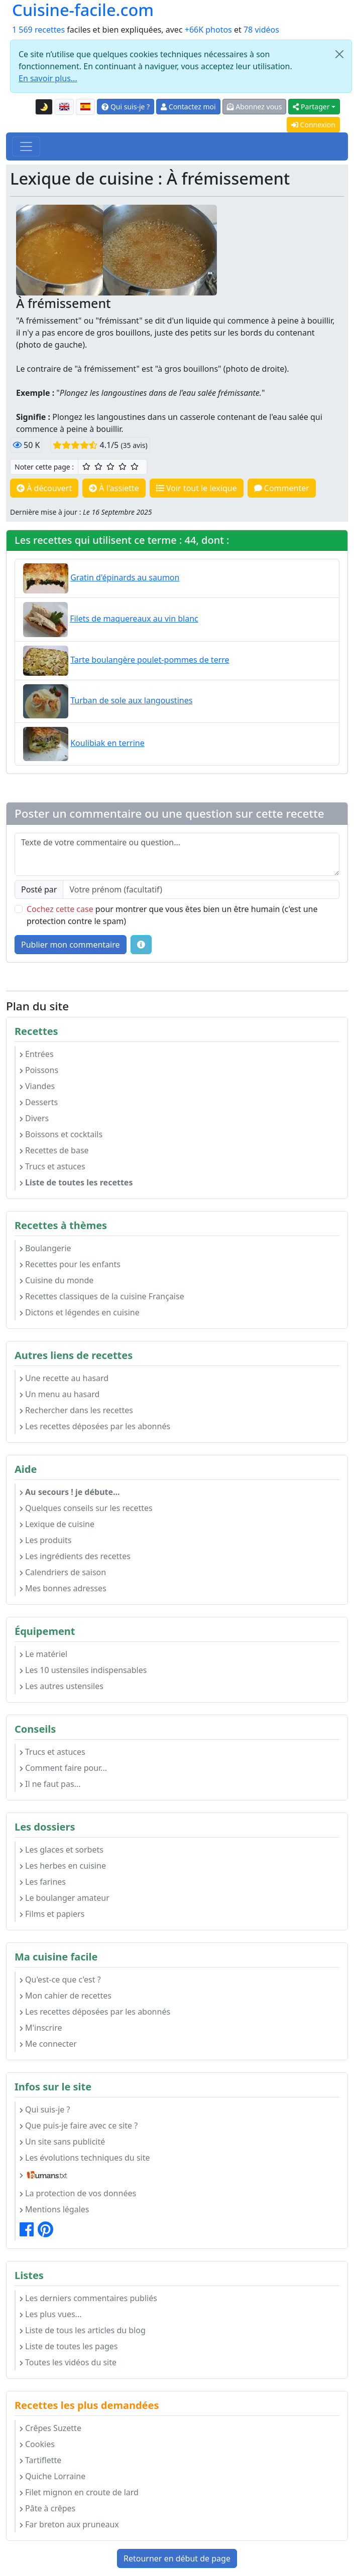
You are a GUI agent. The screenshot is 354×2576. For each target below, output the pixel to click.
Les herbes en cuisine (63, 1865)
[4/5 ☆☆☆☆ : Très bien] (123, 466)
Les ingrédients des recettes (75, 1556)
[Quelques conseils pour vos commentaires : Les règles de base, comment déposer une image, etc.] (141, 944)
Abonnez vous (254, 106)
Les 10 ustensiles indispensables (83, 1670)
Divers (34, 1118)
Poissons (39, 1070)
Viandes (37, 1086)
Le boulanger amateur (64, 1897)
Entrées (37, 1053)
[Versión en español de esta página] (85, 107)
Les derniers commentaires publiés (88, 2298)
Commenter (281, 488)
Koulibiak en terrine (107, 742)
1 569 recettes (38, 29)
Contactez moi (188, 106)
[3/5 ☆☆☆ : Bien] (110, 466)
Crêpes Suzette (50, 2428)
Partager (311, 106)
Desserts (39, 1102)
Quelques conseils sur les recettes (86, 1507)
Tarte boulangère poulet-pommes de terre (149, 659)
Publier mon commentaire (70, 944)
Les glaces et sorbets (61, 1849)
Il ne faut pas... (50, 1783)
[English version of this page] (64, 107)
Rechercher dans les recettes (76, 1410)
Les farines (43, 1881)
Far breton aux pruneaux (69, 2524)
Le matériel (43, 1653)
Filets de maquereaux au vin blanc (134, 618)
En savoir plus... (48, 78)
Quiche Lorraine (52, 2476)
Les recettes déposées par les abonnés (95, 1426)
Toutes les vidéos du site (68, 2362)
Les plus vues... (50, 2314)
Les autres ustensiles (61, 1686)
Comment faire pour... (63, 1767)
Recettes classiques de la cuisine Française (102, 1296)
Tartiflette (40, 2460)
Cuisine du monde (56, 1280)
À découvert (44, 488)
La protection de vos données (78, 2193)
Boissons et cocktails (61, 1134)
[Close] (339, 54)
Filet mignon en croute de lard (79, 2492)
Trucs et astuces (52, 1166)
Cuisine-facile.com (83, 10)
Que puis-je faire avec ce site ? (79, 2125)
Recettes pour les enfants (70, 1264)
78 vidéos (261, 29)
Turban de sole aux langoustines (131, 700)
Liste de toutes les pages (68, 2346)
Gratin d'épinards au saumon (124, 577)
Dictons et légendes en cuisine (80, 1312)
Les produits (45, 1540)
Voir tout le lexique (196, 488)
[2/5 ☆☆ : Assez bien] (98, 466)
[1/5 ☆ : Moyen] (86, 466)
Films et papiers (52, 1913)
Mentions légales (54, 2209)
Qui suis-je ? (125, 106)
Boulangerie (45, 1248)
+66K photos (208, 29)
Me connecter (48, 2043)
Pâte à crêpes (47, 2508)
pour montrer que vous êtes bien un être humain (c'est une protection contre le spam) (172, 915)
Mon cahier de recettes (65, 1995)
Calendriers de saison (63, 1572)
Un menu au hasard (59, 1394)
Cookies (37, 2444)
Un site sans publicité (62, 2141)
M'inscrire (41, 2027)
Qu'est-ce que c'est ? (60, 1979)
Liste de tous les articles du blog (83, 2330)
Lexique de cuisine (57, 1524)
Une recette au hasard (64, 1378)
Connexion (313, 124)
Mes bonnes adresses (63, 1588)
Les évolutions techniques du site (85, 2157)
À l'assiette (114, 488)
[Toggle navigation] (26, 146)
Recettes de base (54, 1150)
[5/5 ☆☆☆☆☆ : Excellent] (135, 466)
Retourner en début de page (177, 2558)
